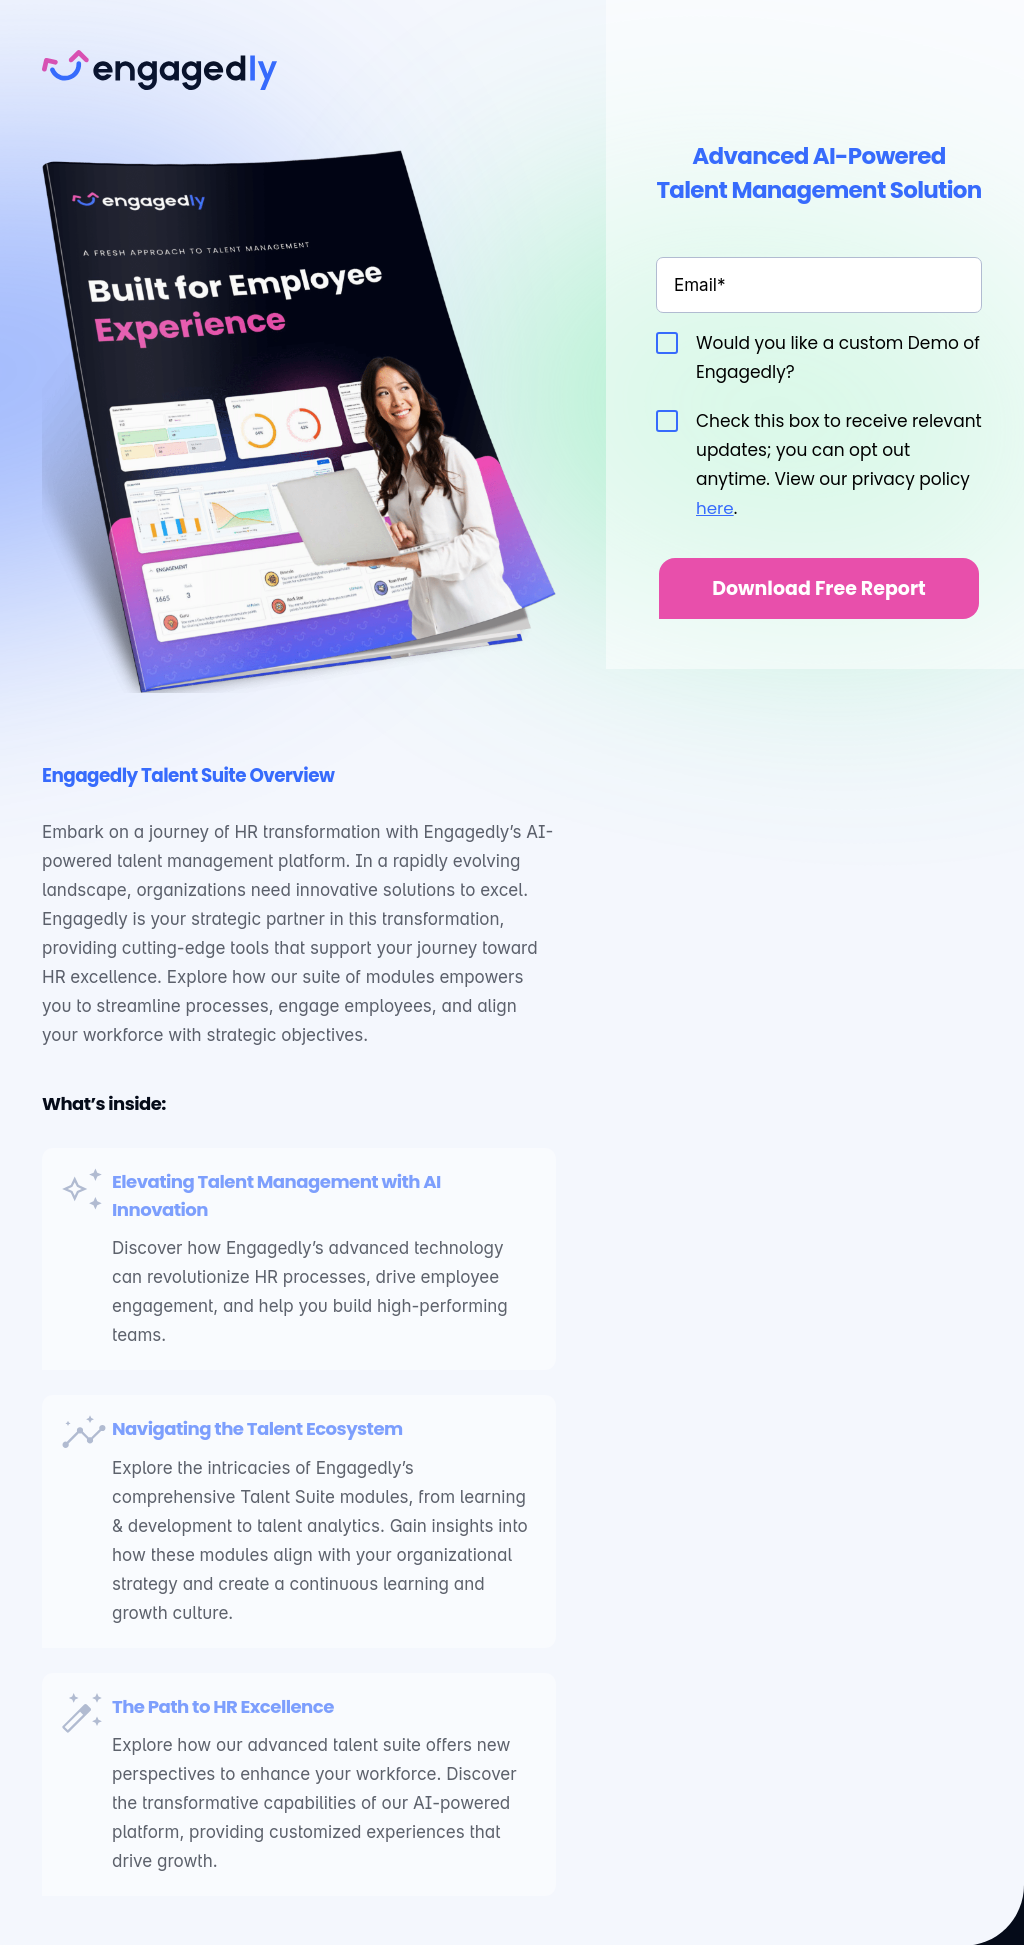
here (715, 508)
